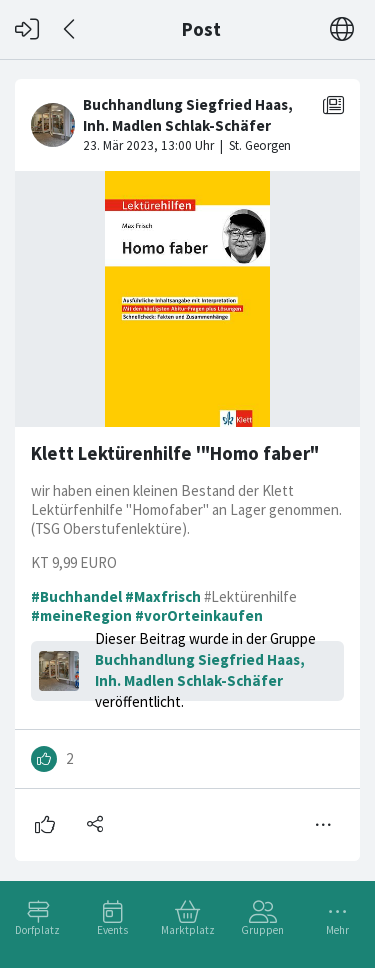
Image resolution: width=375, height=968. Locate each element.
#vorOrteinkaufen (199, 615)
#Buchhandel (76, 596)
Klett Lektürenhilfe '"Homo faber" (175, 453)
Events (112, 930)
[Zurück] (70, 29)
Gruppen (262, 930)
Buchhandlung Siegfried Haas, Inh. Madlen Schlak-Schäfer (200, 670)
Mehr (337, 930)
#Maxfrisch (163, 596)
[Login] (27, 29)
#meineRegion (81, 615)
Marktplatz (188, 930)
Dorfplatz (37, 930)
